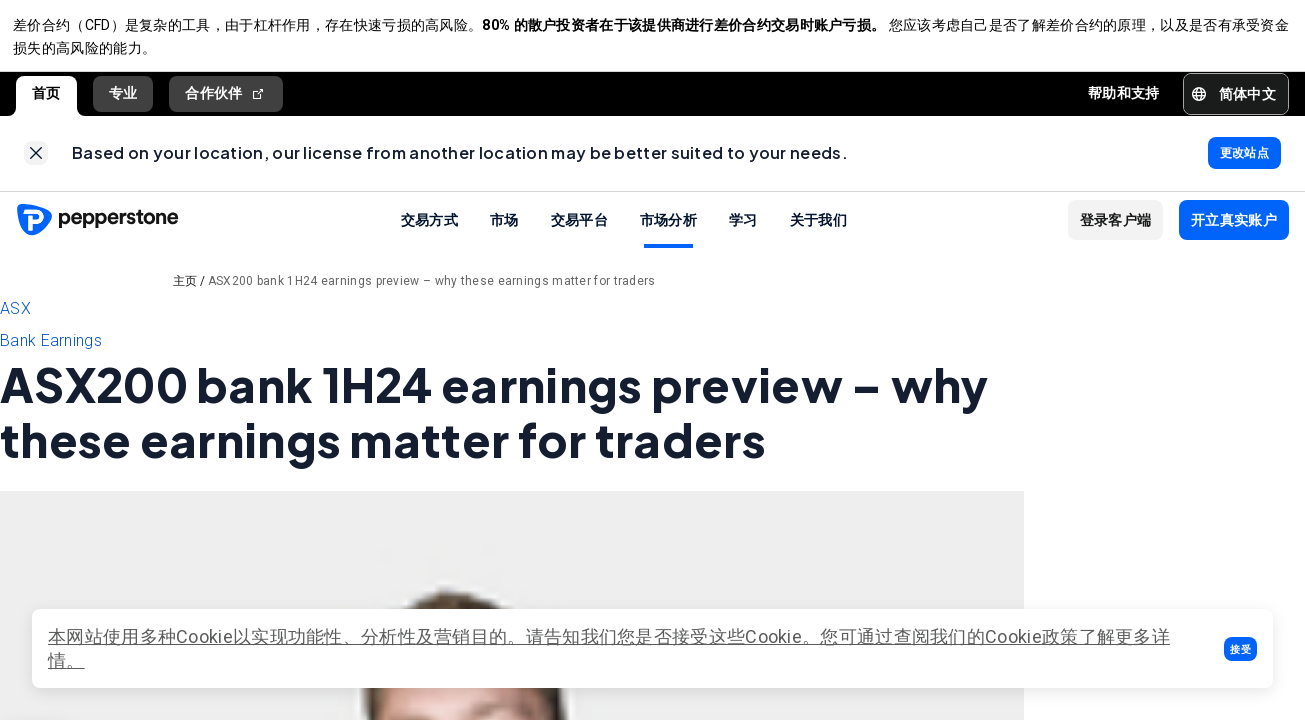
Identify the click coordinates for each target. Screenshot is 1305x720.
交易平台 (579, 230)
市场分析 (668, 230)
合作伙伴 (226, 99)
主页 (185, 292)
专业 (123, 99)
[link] (36, 162)
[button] (1240, 649)
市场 (504, 230)
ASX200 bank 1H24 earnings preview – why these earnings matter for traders (432, 292)
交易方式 (429, 230)
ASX (15, 319)
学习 (743, 230)
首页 (46, 99)
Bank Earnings (51, 351)
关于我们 (818, 230)
